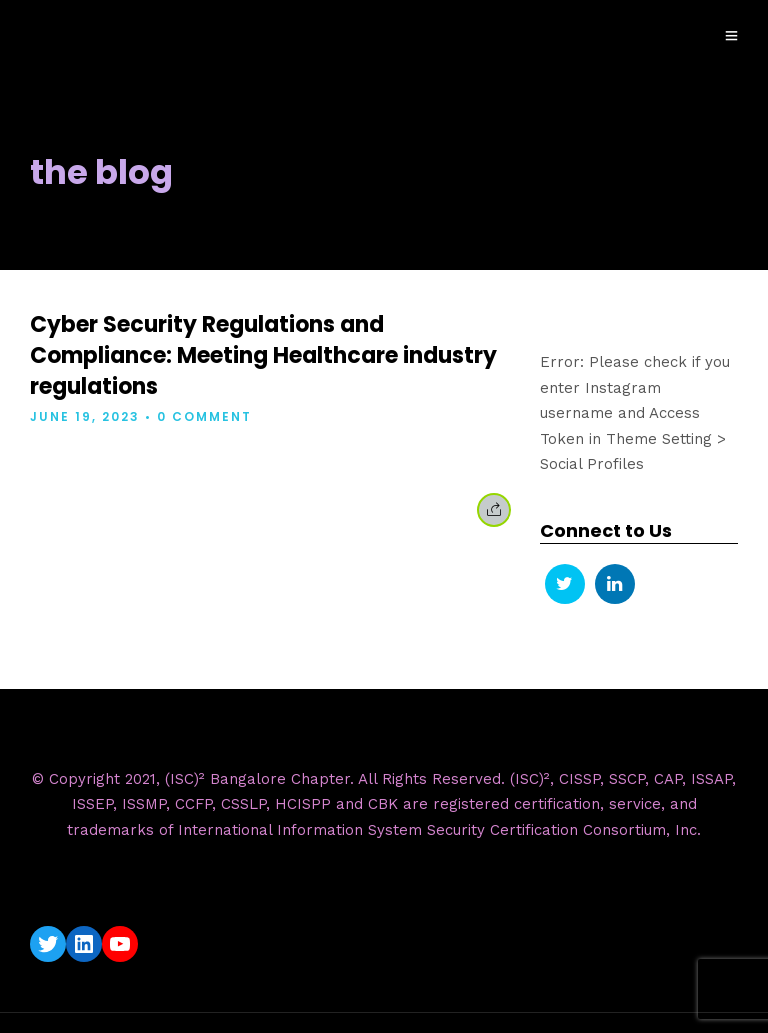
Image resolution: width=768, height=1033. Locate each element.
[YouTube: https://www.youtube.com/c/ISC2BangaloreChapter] (120, 944)
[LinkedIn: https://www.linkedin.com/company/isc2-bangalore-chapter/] (84, 944)
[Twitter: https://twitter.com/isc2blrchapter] (48, 944)
